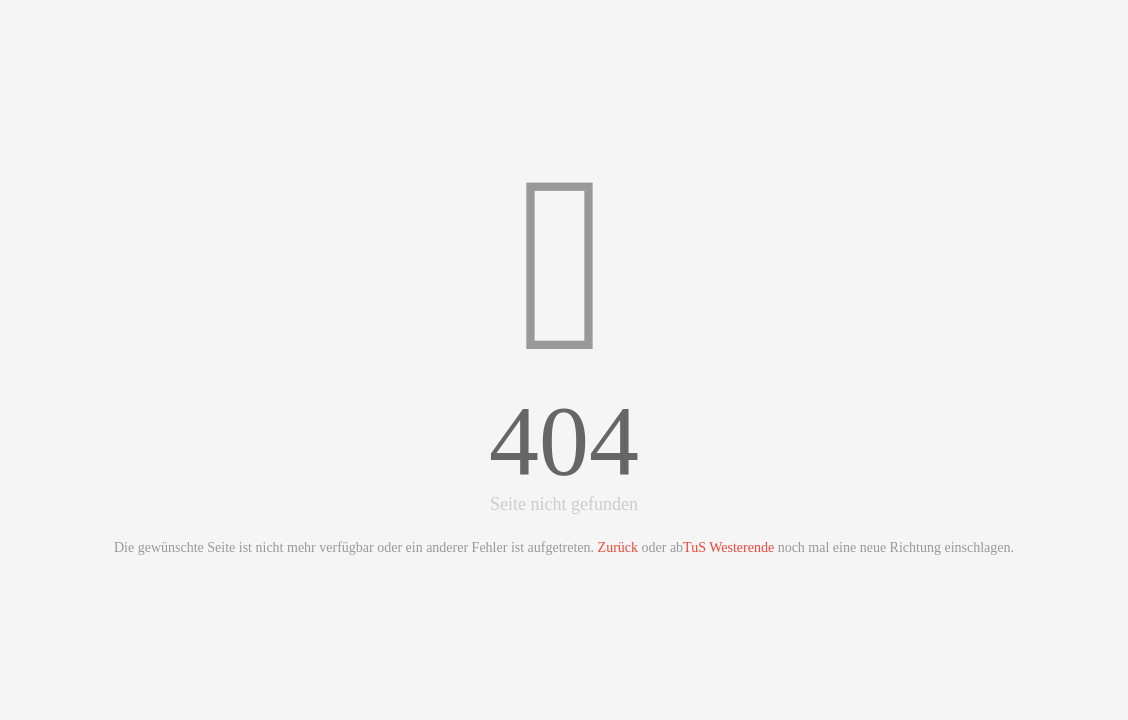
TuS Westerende (728, 547)
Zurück (618, 547)
